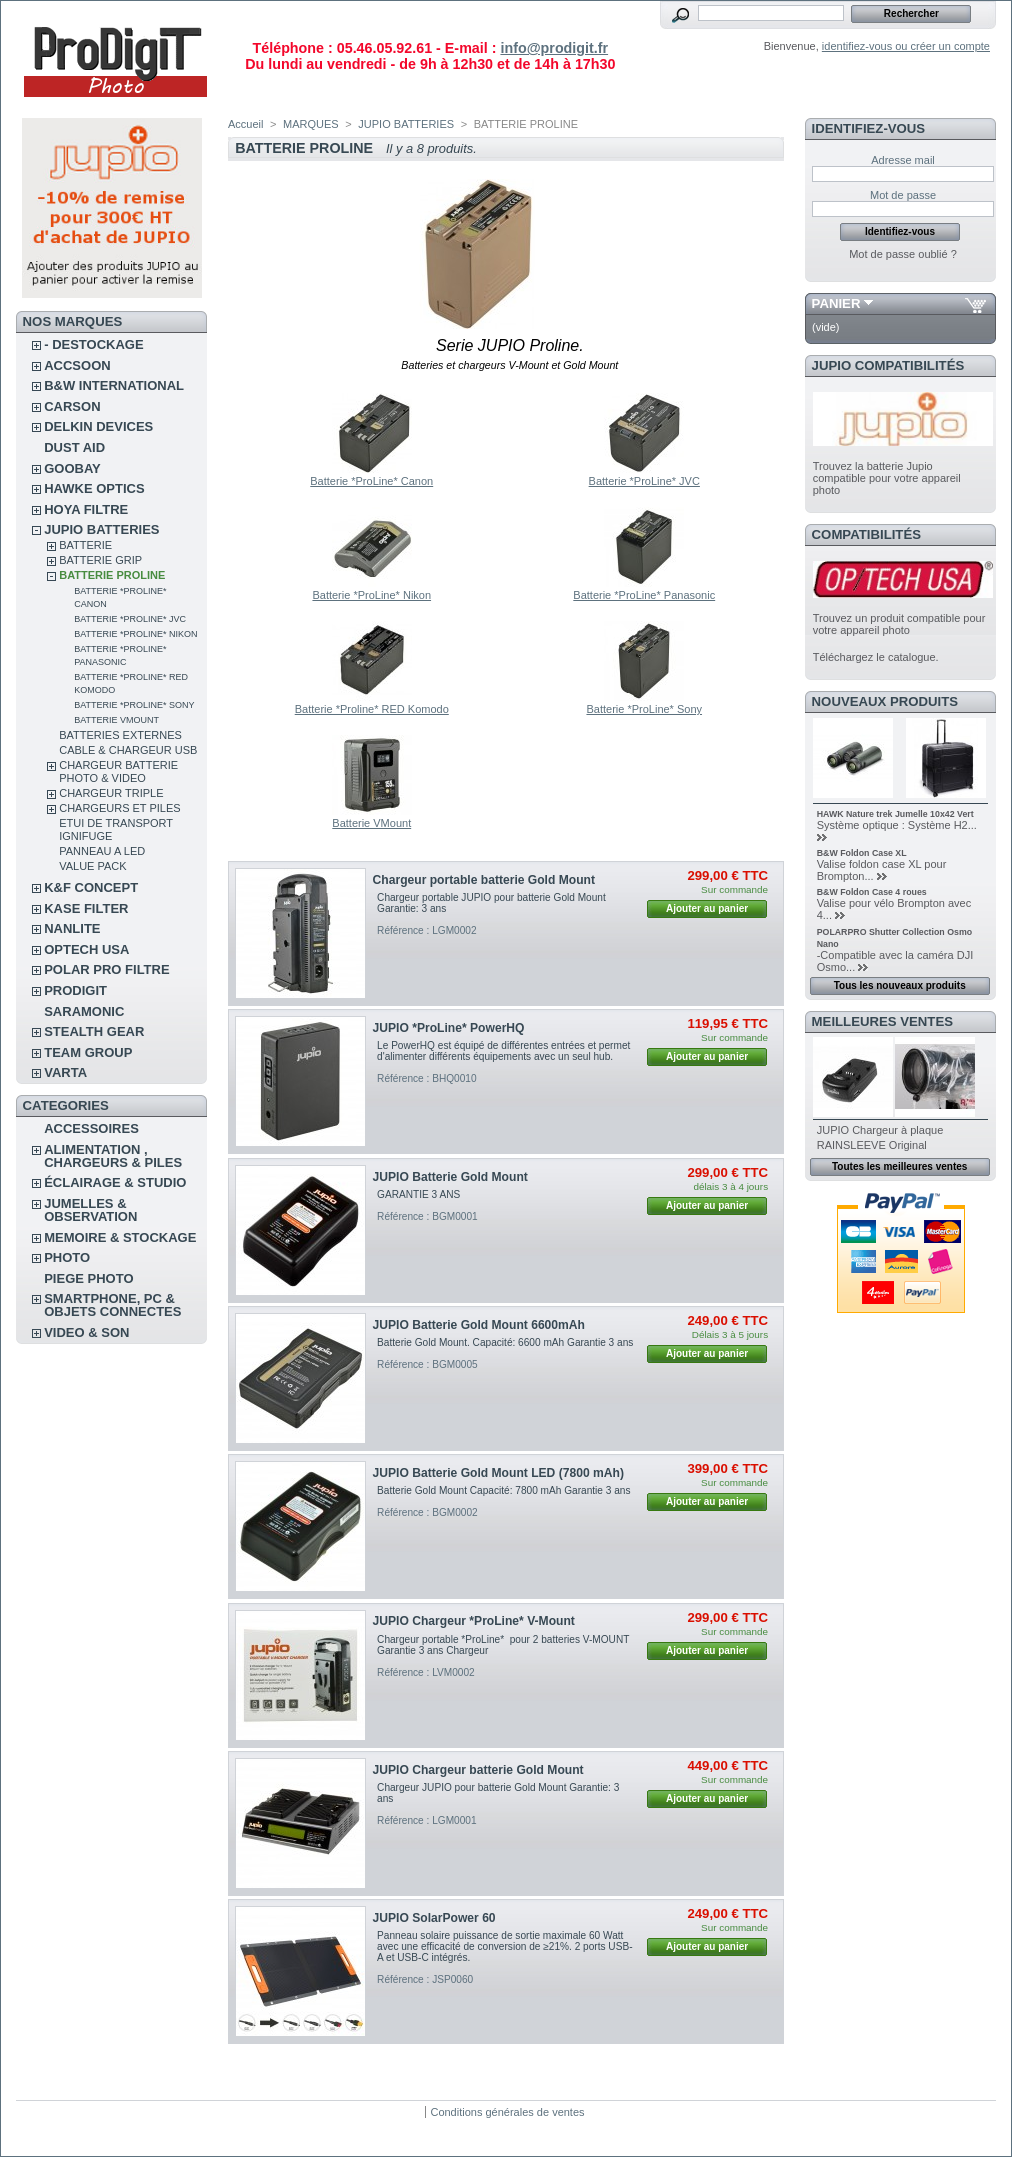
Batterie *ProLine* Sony (134, 705)
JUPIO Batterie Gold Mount (450, 1177)
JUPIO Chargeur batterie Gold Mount (478, 1770)
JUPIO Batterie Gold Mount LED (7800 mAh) (498, 1473)
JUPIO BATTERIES (101, 529)
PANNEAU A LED (102, 851)
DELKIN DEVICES (98, 426)
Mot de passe (903, 195)
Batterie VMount (116, 720)
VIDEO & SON (86, 1332)
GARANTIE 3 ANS (418, 1194)
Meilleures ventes (882, 1021)
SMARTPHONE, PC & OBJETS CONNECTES (112, 1305)
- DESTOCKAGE (93, 344)
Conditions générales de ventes (507, 2112)
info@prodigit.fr (554, 48)
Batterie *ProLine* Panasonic (644, 595)
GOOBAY (72, 468)
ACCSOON (77, 365)
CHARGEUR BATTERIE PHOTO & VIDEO (118, 771)
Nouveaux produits (885, 701)
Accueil (245, 124)
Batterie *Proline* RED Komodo (372, 709)
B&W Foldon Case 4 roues (872, 892)
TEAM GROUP (88, 1052)
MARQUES (311, 124)
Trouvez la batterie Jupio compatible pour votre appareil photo (887, 478)
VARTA (65, 1072)
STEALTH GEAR (94, 1031)
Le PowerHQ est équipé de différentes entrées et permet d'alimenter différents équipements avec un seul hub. (503, 1051)
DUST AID (74, 447)
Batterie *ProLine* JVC (130, 619)
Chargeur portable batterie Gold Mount (484, 880)
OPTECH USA (86, 949)
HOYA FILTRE (86, 509)
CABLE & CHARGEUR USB (128, 750)
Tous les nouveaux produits (900, 985)
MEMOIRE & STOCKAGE (120, 1237)
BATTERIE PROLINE (112, 575)
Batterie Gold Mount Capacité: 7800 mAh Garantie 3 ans (503, 1490)
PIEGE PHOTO (88, 1278)
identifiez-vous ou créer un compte (906, 46)
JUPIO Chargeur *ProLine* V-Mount (474, 1621)
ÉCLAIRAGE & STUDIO (115, 1182)
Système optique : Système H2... (897, 825)
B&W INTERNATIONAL (114, 385)
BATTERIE (85, 545)
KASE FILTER (86, 908)
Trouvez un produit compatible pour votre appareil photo (899, 624)
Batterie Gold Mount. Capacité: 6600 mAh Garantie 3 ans (505, 1342)
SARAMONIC (84, 1011)
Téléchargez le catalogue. (876, 657)
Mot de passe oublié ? (903, 254)
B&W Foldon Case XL (862, 853)
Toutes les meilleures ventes (899, 1166)
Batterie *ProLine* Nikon (135, 634)
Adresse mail (903, 160)
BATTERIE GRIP (100, 560)
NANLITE (72, 928)
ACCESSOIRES (91, 1128)
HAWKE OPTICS (94, 488)
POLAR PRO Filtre (106, 969)
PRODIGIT (75, 990)
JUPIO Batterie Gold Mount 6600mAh (479, 1325)
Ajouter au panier (707, 908)
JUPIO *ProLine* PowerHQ (449, 1028)
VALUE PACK (92, 866)
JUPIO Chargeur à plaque (880, 1130)
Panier (836, 303)
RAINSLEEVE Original (872, 1145)
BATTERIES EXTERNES (120, 735)
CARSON (72, 406)
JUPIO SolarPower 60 (434, 1918)
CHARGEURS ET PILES (119, 808)
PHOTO (67, 1257)
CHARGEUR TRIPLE (111, 793)
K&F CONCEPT (91, 887)
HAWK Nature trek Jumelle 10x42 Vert (895, 814)
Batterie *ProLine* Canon (371, 481)
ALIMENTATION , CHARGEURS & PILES (113, 1156)
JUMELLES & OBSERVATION (90, 1210)
